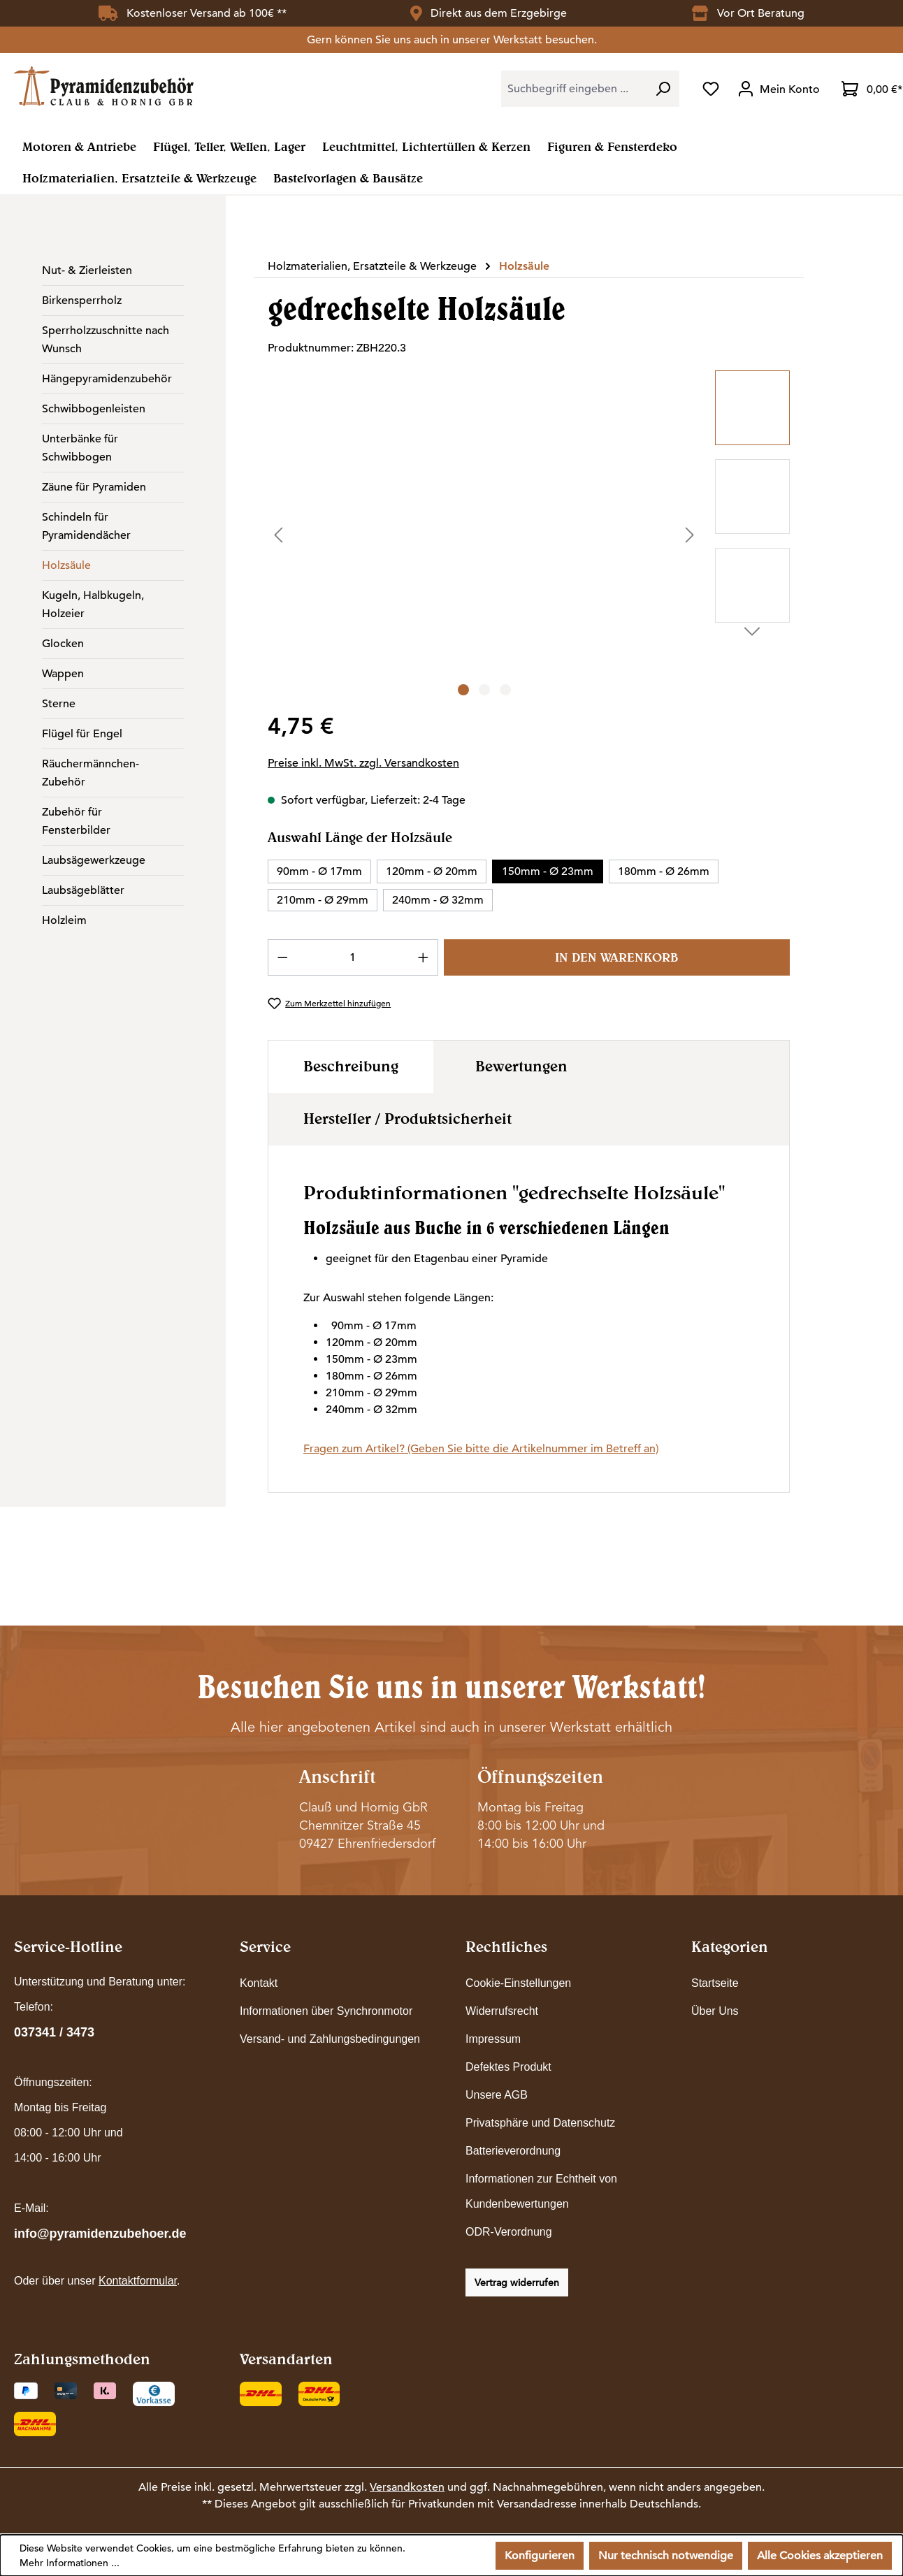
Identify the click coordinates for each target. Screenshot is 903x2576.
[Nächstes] (689, 534)
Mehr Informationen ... (70, 2562)
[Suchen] (662, 89)
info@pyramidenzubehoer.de (100, 2234)
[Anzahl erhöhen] (423, 957)
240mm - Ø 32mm (438, 900)
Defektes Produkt (508, 2067)
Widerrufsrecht (501, 2011)
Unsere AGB (496, 2095)
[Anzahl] (353, 957)
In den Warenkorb (616, 957)
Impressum (493, 2039)
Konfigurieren (540, 2556)
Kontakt (258, 1983)
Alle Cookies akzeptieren (820, 2556)
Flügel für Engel (82, 734)
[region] (529, 534)
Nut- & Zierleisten (87, 270)
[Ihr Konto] (780, 88)
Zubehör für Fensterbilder (76, 821)
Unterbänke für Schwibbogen (80, 448)
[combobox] (573, 89)
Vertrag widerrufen (517, 2282)
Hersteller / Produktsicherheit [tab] (407, 1118)
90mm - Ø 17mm (319, 871)
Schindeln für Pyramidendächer (86, 526)
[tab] (350, 1067)
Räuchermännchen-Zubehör (90, 773)
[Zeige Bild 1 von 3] (463, 689)
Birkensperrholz (82, 300)
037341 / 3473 (54, 2032)
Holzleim (64, 920)
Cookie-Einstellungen (518, 1983)
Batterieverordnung (513, 2151)
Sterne (58, 704)
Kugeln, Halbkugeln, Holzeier (93, 604)
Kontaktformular (138, 2281)
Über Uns (715, 2011)
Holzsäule (66, 565)
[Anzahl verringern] (282, 957)
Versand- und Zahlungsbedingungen (330, 2039)
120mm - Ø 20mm (431, 871)
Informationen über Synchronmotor (326, 2011)
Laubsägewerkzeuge (93, 860)
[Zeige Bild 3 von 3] (505, 689)
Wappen (63, 674)
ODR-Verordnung (508, 2232)
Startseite (715, 1983)
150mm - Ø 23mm (547, 871)
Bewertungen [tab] (521, 1066)
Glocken (63, 644)
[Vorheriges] (278, 534)
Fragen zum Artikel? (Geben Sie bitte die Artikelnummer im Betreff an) (480, 1449)
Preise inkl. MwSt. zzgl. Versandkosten (363, 763)
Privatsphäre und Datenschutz (540, 2123)
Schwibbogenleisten (93, 409)
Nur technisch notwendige (665, 2556)
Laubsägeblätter (83, 890)
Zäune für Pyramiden (94, 487)
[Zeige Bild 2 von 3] (484, 689)
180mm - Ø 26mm (663, 871)
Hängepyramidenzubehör (107, 379)
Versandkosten (407, 2487)
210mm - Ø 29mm (322, 900)
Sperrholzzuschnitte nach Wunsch (105, 340)
